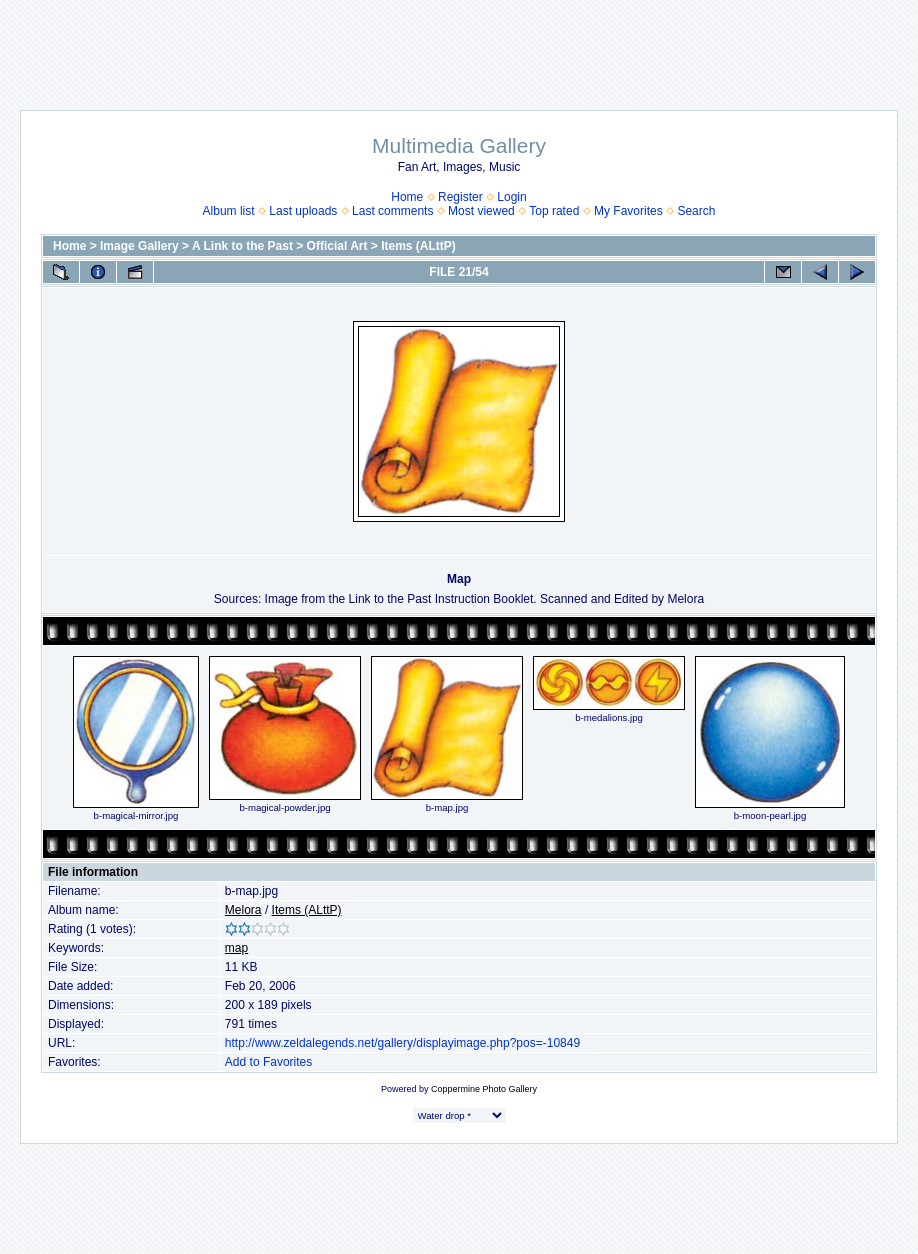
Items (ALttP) (418, 246)
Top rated (554, 211)
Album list (229, 211)
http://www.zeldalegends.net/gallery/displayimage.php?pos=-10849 (402, 1043)
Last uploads (303, 211)
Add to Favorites (268, 1062)
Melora (243, 910)
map (236, 948)
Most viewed (481, 211)
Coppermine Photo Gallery (484, 1089)
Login (511, 197)
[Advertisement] (459, 45)
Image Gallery (139, 246)
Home (407, 197)
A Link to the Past (242, 246)
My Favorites (628, 211)
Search (696, 211)
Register (460, 197)
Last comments (392, 211)
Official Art (337, 246)
